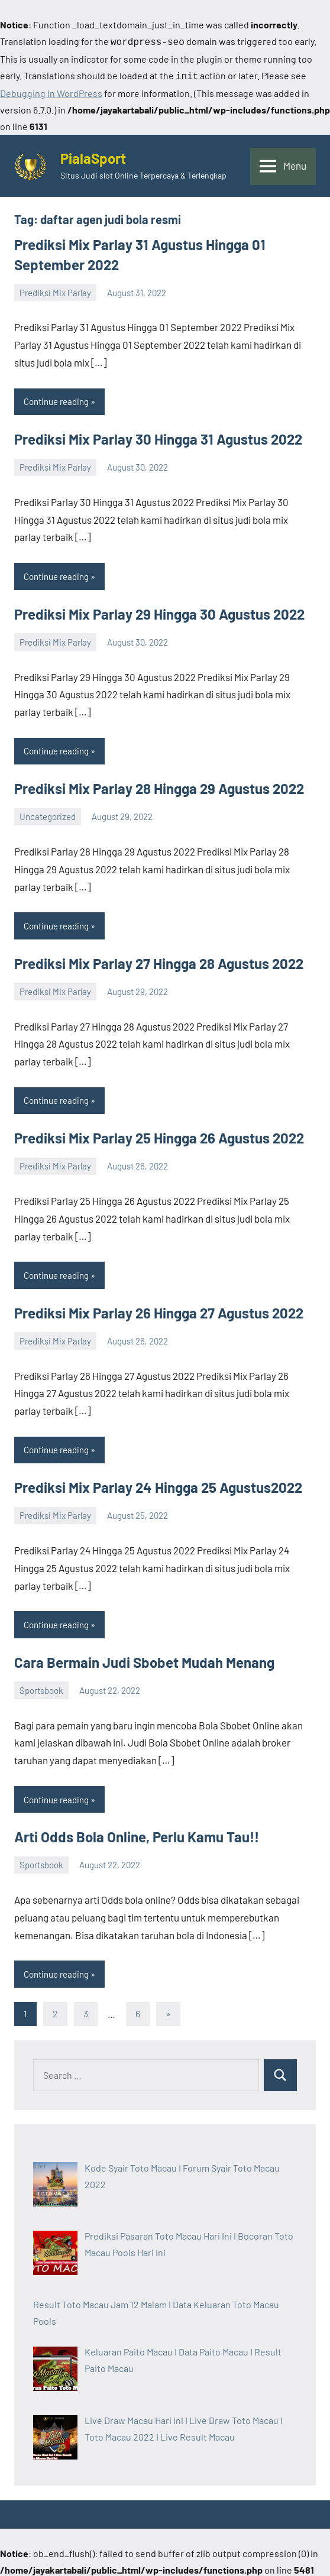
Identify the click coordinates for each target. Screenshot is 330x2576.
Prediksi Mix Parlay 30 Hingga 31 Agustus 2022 (158, 436)
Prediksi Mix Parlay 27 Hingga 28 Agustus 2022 (158, 961)
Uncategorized (48, 814)
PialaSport (93, 155)
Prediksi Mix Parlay (55, 290)
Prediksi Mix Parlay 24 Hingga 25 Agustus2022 (158, 1484)
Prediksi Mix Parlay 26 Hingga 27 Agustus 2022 (158, 1310)
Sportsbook (41, 1688)
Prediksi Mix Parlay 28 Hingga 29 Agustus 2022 (159, 786)
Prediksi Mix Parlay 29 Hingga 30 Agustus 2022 (159, 611)
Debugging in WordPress (51, 90)
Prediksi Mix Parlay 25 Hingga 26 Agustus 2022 (159, 1135)
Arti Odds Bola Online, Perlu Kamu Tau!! (136, 1834)
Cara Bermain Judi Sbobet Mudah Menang (144, 1659)
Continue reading (56, 399)
